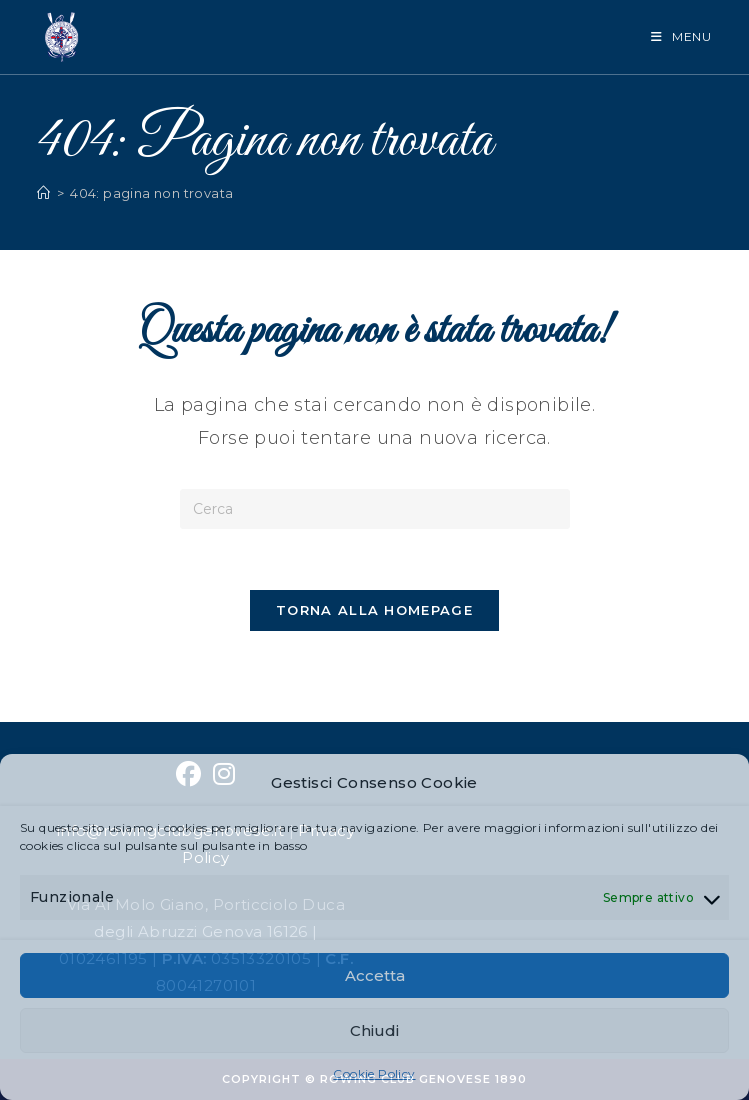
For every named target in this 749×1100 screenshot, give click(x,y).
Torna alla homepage (374, 610)
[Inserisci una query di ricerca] (375, 509)
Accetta (375, 975)
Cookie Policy (374, 1073)
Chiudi (374, 1030)
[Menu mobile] (681, 36)
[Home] (43, 193)
